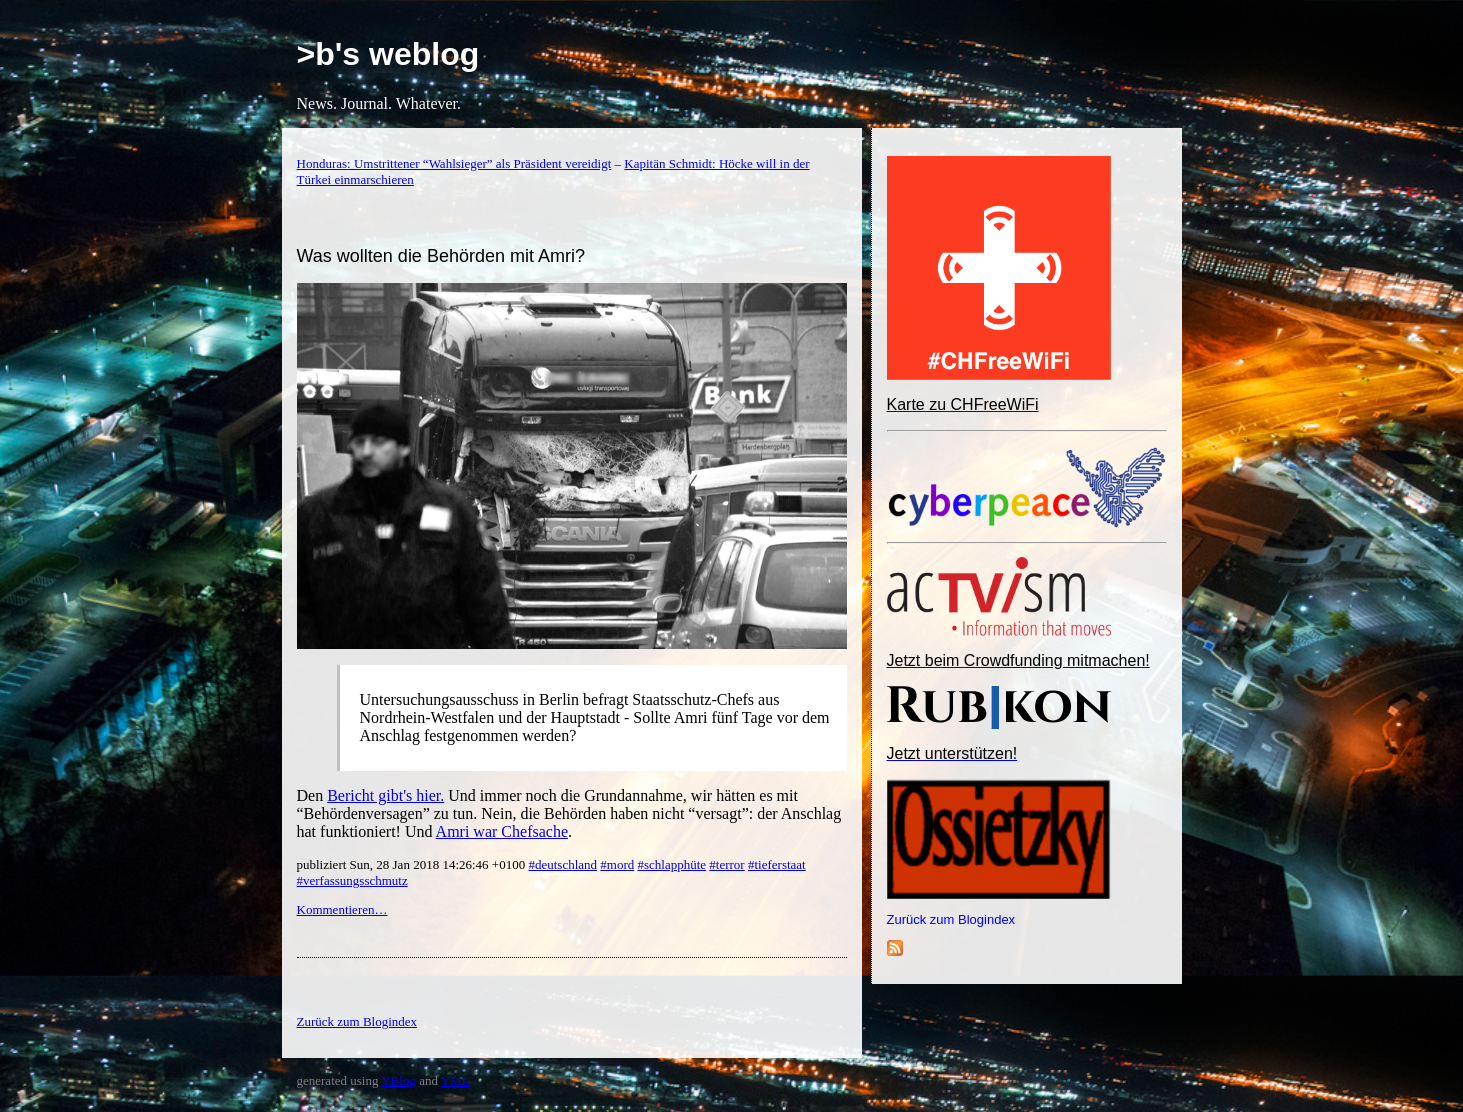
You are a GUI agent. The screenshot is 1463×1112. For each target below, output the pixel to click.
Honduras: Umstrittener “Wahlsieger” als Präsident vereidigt (454, 163)
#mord (617, 864)
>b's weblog (388, 54)
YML (455, 1080)
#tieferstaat (777, 864)
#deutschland (562, 864)
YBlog (398, 1080)
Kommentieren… (342, 909)
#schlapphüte (671, 864)
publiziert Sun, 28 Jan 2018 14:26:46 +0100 (413, 864)
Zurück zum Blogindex (951, 919)
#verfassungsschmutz (352, 880)
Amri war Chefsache (502, 831)
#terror (726, 864)
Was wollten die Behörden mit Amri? (441, 256)
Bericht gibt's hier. (385, 795)
